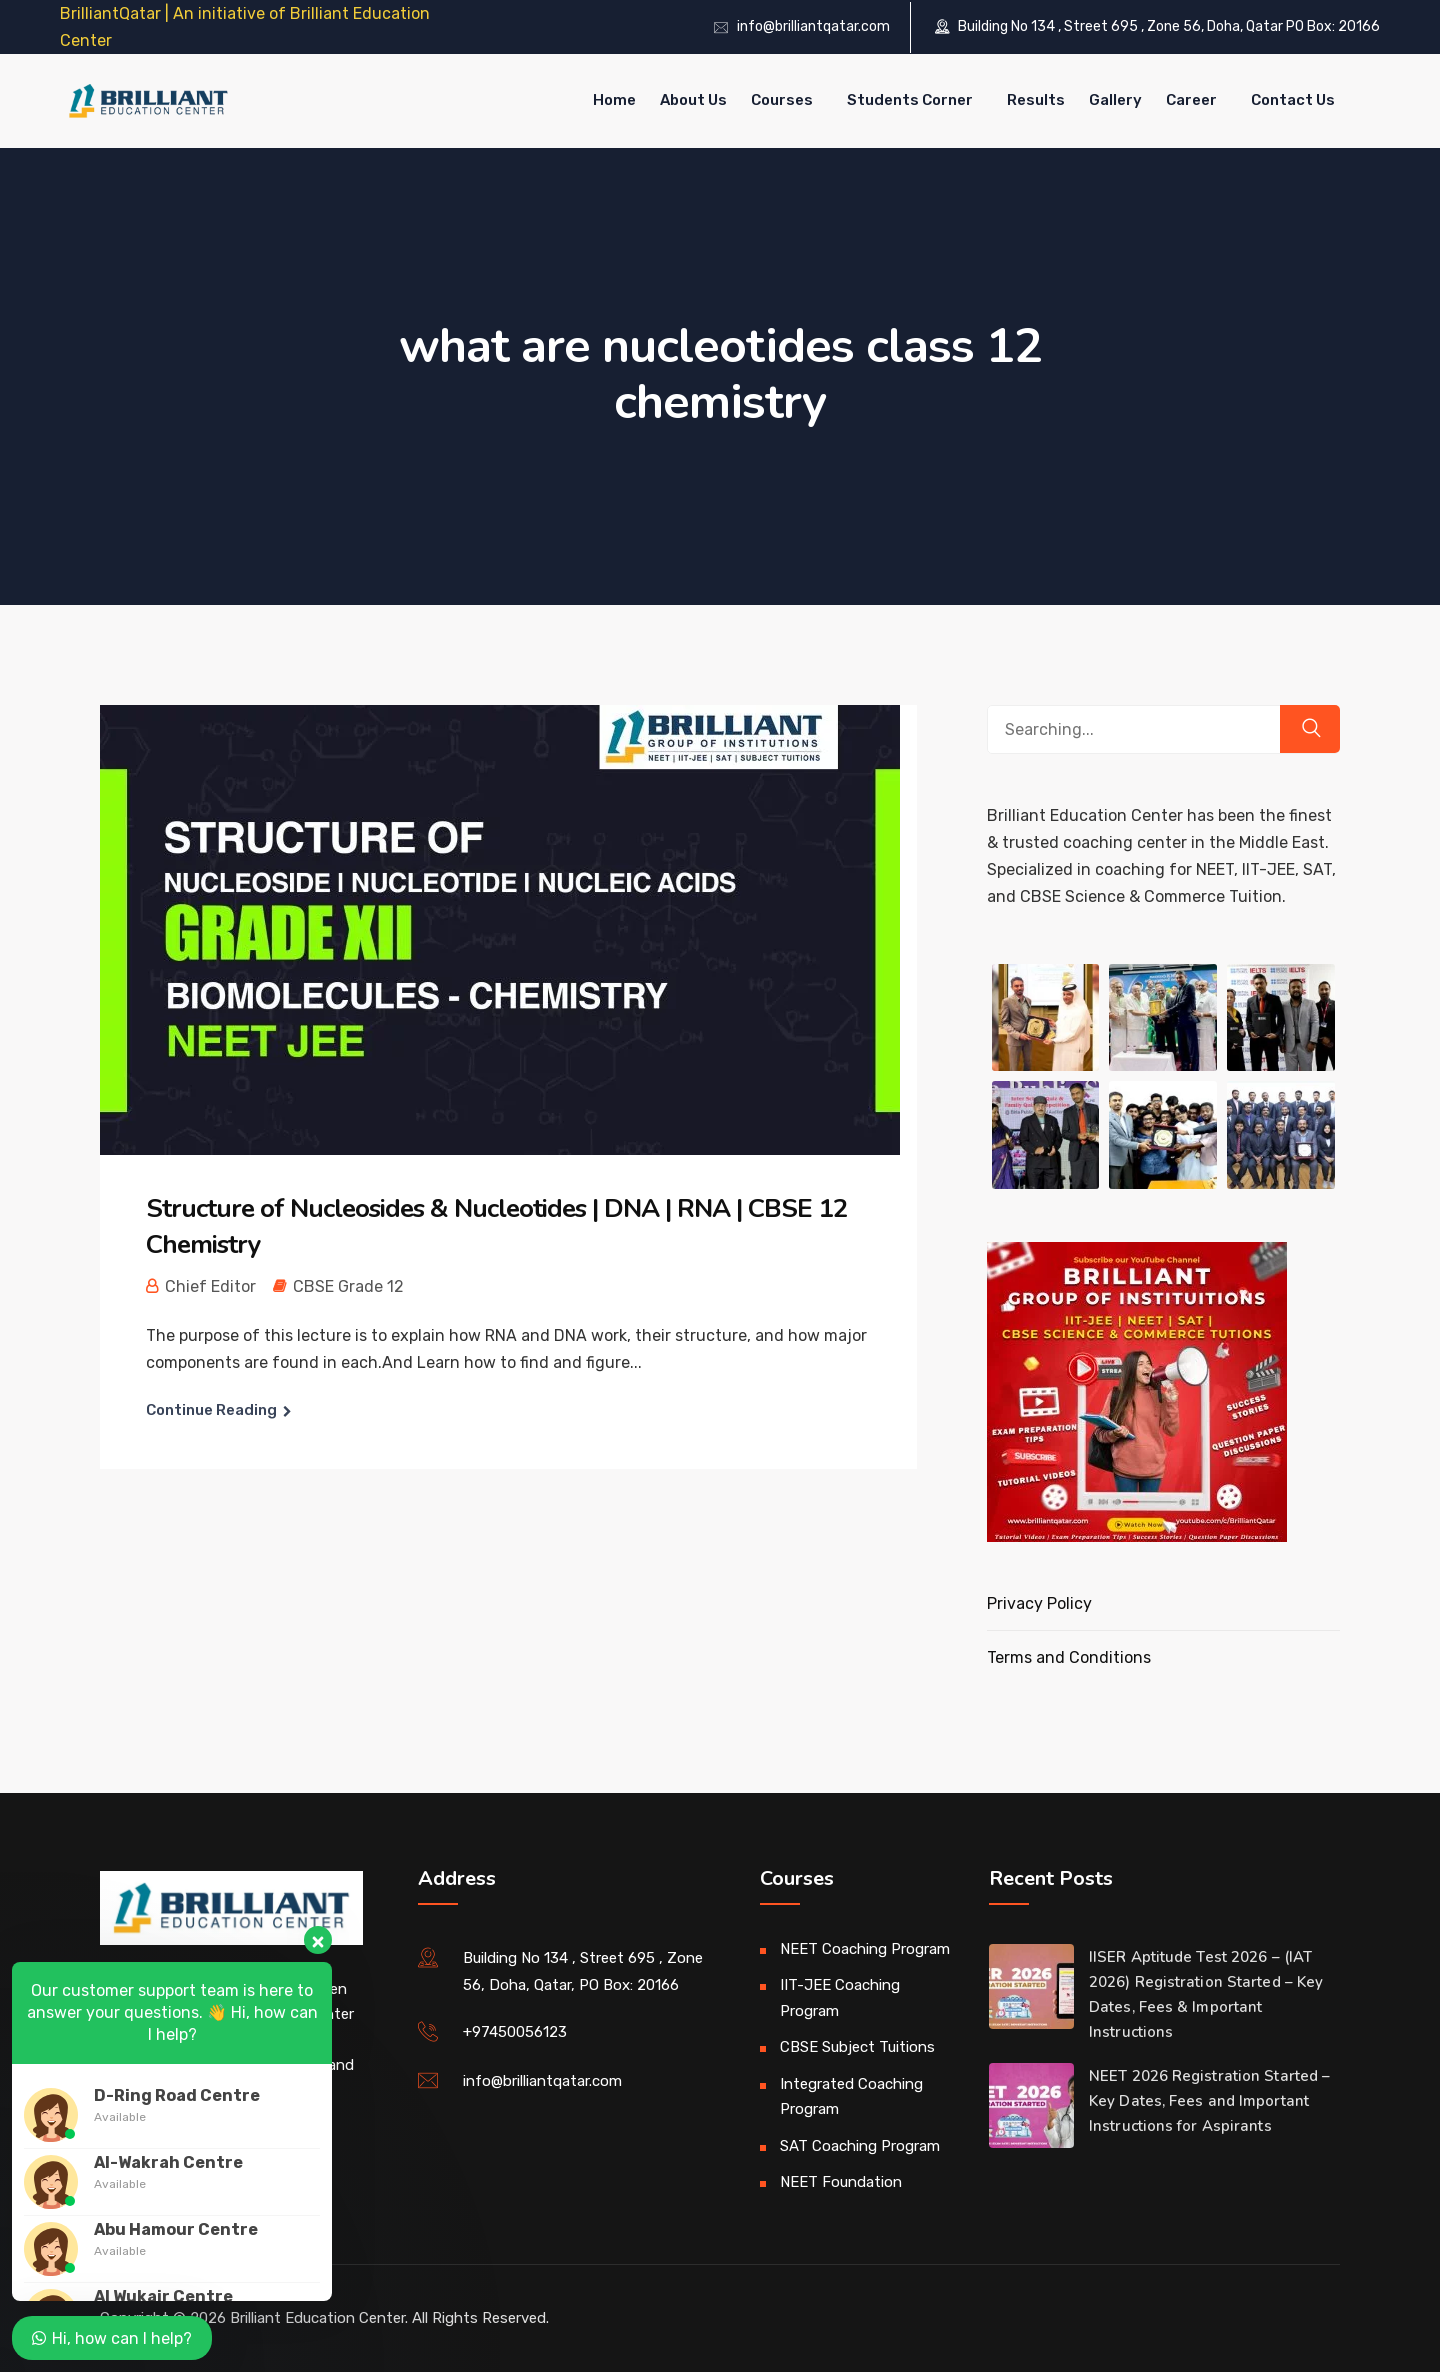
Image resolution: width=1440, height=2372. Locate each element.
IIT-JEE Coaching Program (840, 1998)
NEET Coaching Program (865, 1949)
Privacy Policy (1039, 1603)
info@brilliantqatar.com (813, 26)
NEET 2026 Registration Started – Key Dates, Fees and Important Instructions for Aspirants (1209, 2101)
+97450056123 (515, 2032)
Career (1191, 100)
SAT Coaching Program (860, 2146)
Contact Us (1293, 100)
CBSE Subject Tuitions (857, 2047)
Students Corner (910, 100)
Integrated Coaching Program (851, 2097)
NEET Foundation (841, 2182)
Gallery (1115, 100)
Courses (782, 100)
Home (614, 100)
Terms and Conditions (1069, 1657)
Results (1036, 100)
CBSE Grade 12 (348, 1286)
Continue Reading (211, 1410)
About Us (693, 100)
